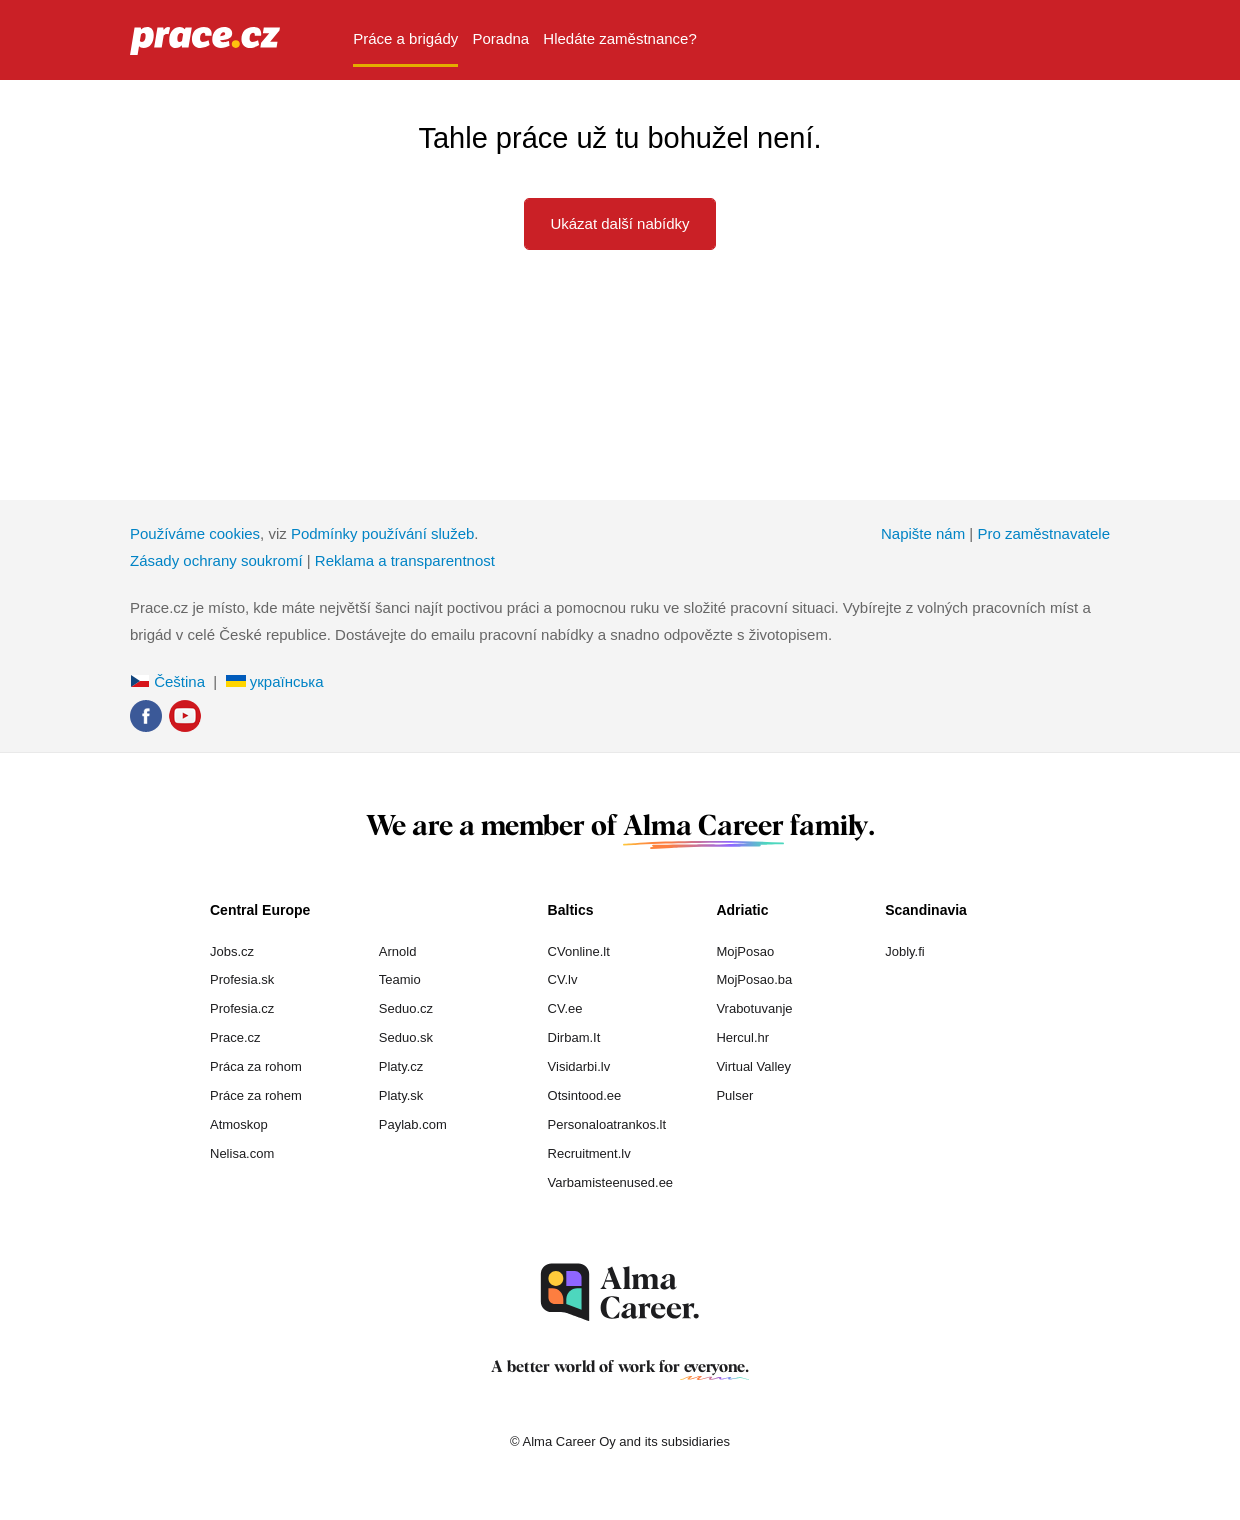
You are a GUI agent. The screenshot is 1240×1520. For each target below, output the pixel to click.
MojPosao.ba (754, 979)
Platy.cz (401, 1066)
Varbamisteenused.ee (611, 1182)
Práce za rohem (256, 1095)
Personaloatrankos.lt (607, 1124)
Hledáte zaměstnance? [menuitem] (619, 38)
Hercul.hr (742, 1037)
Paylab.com (413, 1124)
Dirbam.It (574, 1037)
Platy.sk (401, 1095)
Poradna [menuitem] (500, 38)
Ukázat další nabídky (619, 223)
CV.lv (563, 979)
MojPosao (745, 951)
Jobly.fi (905, 951)
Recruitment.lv (589, 1153)
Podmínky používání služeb (382, 533)
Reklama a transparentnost (405, 560)
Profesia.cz (242, 1008)
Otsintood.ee (585, 1095)
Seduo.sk (406, 1037)
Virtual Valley (753, 1066)
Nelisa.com (242, 1153)
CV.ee (565, 1008)
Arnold (398, 951)
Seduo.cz (406, 1008)
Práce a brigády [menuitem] (405, 38)
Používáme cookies (195, 533)
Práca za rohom (256, 1066)
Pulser (734, 1095)
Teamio (400, 979)
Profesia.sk (242, 979)
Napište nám (923, 533)
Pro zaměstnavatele (1043, 533)
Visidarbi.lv (579, 1066)
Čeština (167, 681)
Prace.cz (235, 1037)
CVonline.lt (579, 951)
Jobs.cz (232, 951)
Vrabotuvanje (754, 1008)
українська (275, 681)
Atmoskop (239, 1124)
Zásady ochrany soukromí (216, 560)
